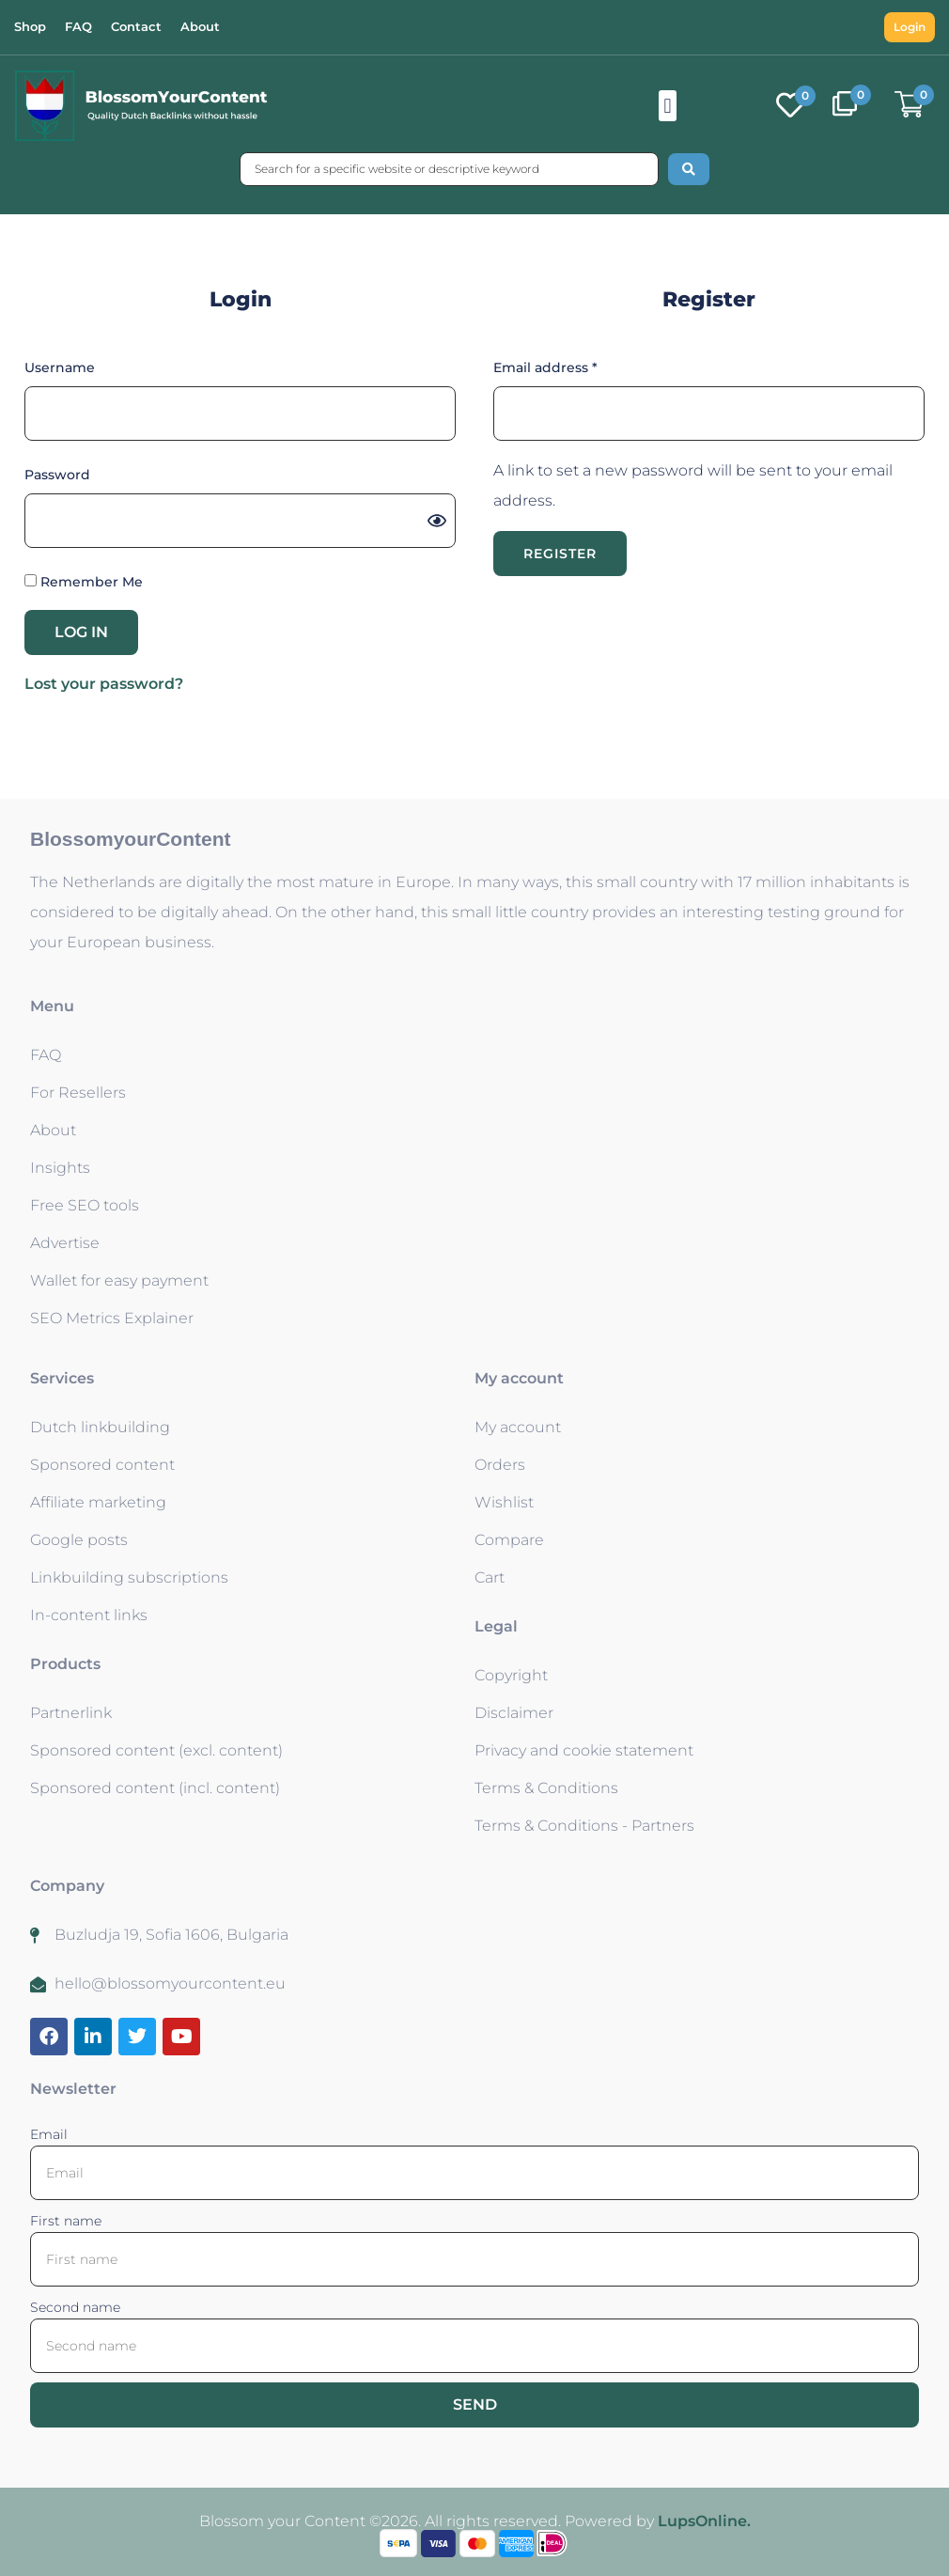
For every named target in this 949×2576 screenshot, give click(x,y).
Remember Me (83, 581)
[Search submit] (688, 169)
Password (57, 474)
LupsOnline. (704, 2521)
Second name (75, 2307)
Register (560, 553)
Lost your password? (103, 684)
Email (49, 2134)
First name (65, 2220)
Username (59, 367)
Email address (545, 367)
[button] (668, 105)
